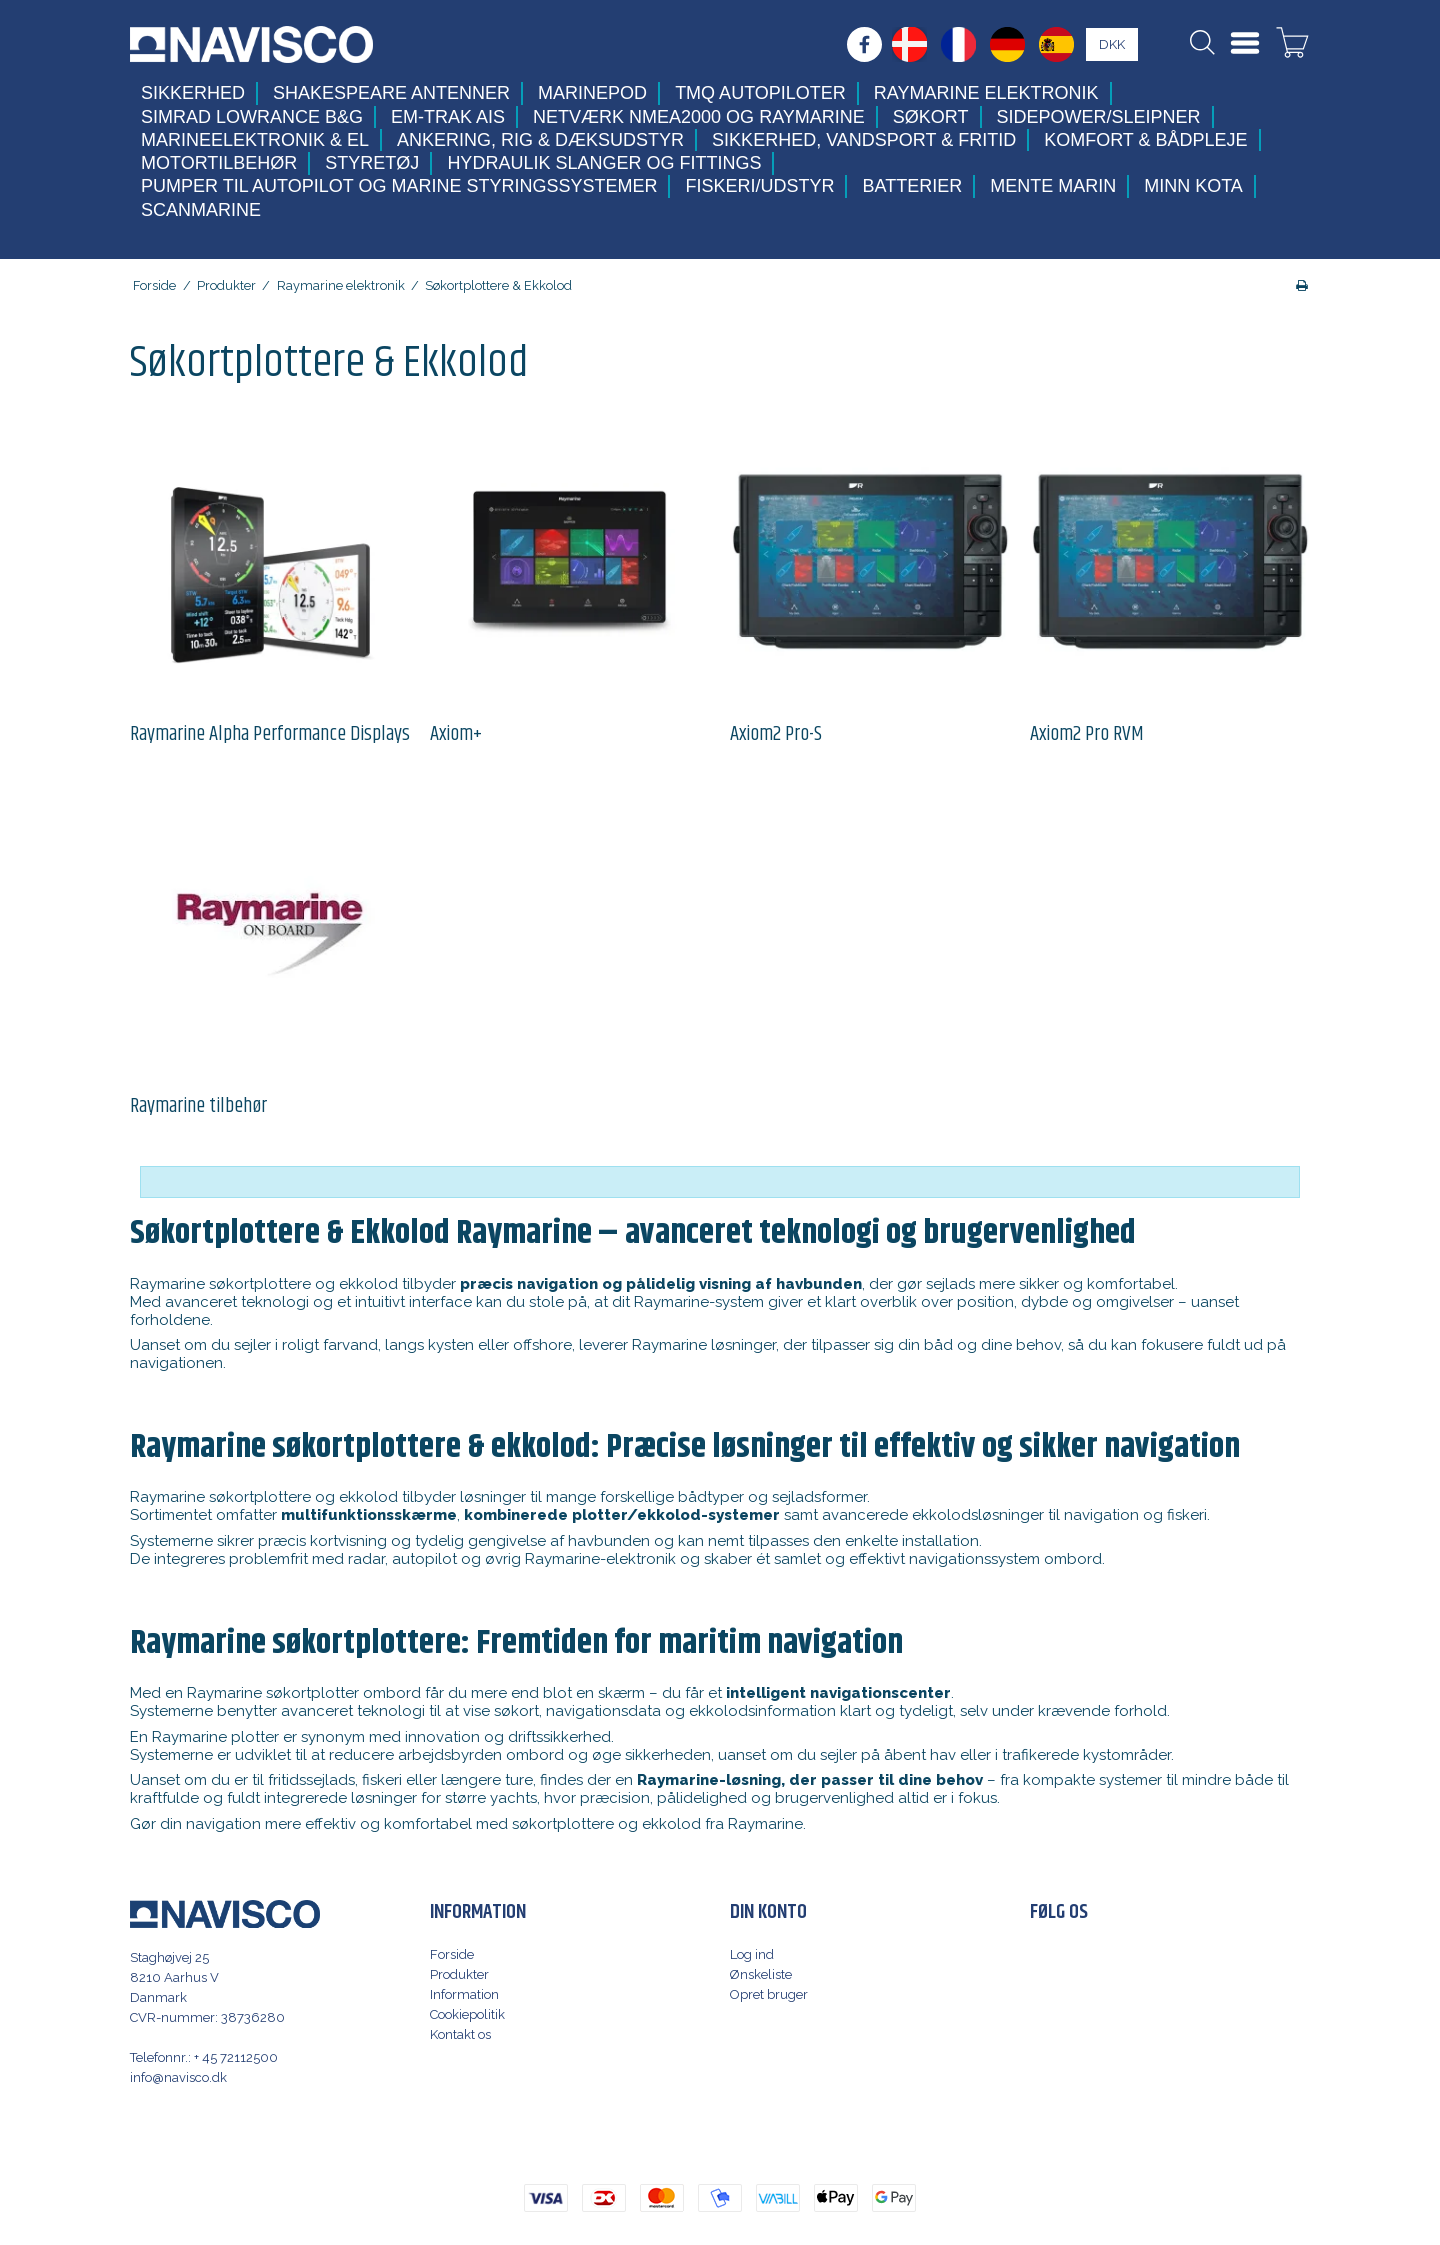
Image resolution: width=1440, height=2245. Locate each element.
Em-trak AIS (448, 117)
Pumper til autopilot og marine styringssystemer (399, 186)
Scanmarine (201, 210)
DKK (1112, 44)
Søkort (931, 117)
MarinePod (592, 93)
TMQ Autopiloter (760, 93)
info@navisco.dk (178, 2077)
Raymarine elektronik (986, 93)
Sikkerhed (193, 93)
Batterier (912, 186)
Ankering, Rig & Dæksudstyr (540, 140)
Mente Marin (1053, 186)
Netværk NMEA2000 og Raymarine (699, 117)
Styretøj (372, 163)
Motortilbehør (219, 163)
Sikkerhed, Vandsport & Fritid (864, 140)
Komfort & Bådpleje (1145, 140)
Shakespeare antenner (391, 93)
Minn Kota (1193, 186)
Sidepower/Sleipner (1099, 117)
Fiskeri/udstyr (759, 186)
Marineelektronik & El (255, 140)
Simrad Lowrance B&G (252, 117)
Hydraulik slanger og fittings (604, 163)
